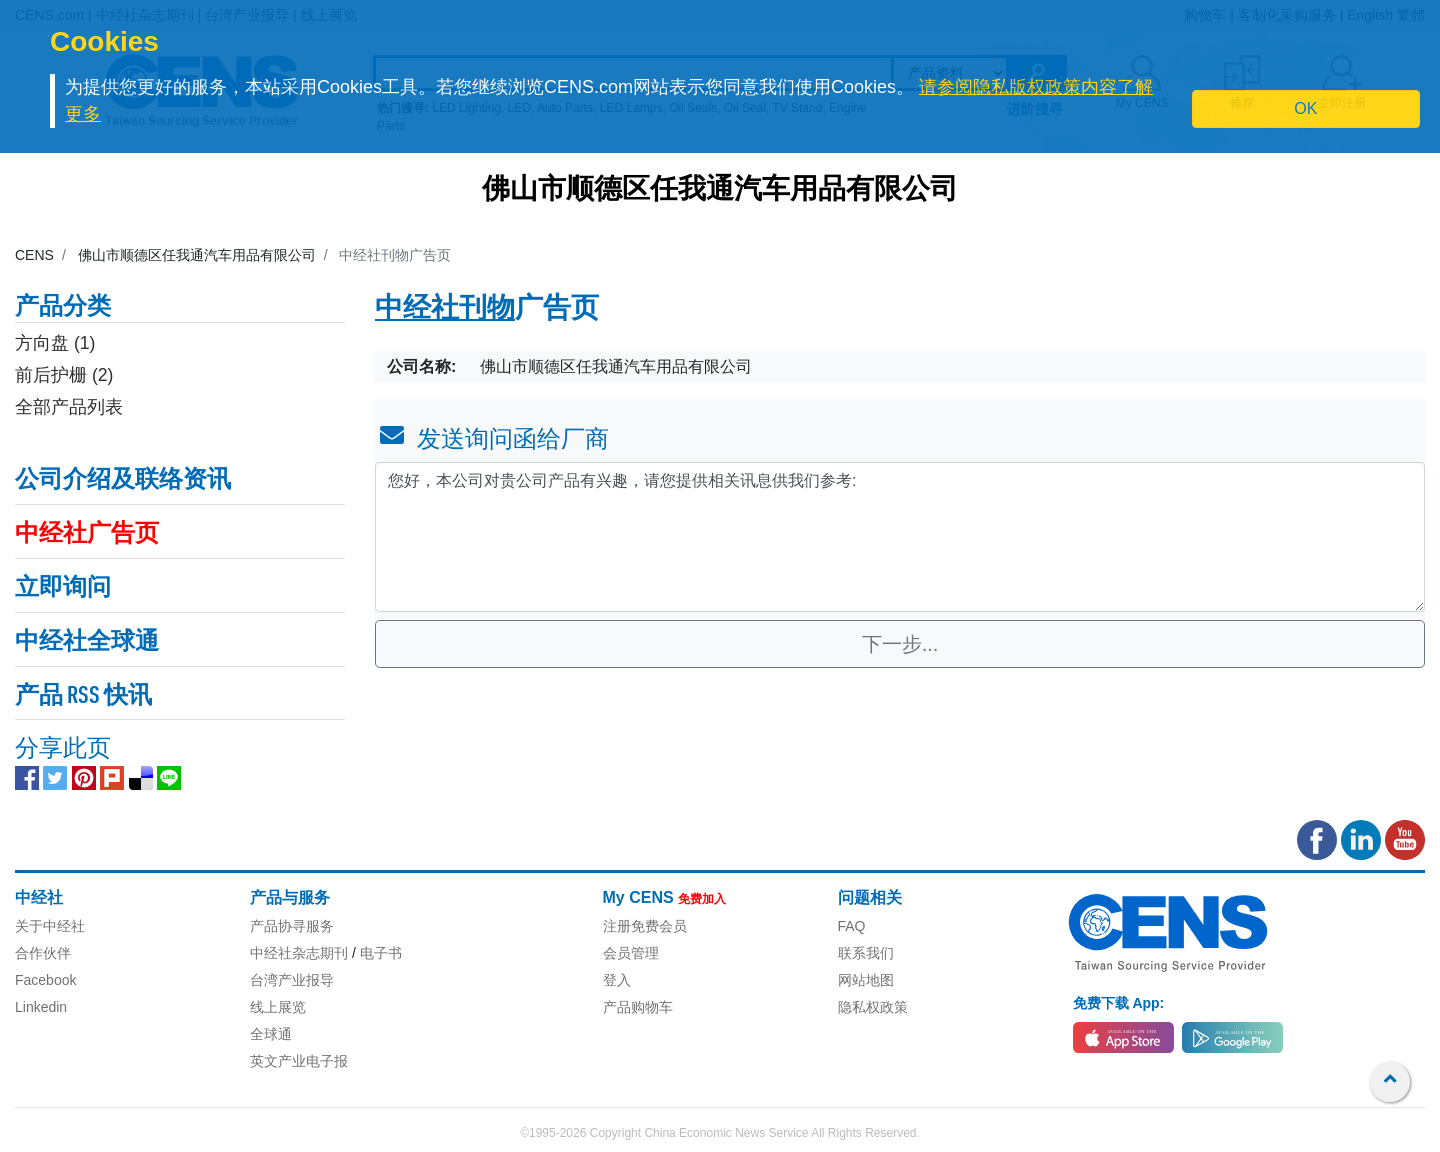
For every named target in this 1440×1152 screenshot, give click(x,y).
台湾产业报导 (292, 980)
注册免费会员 (645, 926)
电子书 (381, 953)
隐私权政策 (873, 1007)
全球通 (271, 1034)
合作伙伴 (43, 953)
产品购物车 (638, 1007)
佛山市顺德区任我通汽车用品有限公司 (720, 191)
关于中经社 (50, 926)
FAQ (852, 926)
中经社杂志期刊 (299, 953)
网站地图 (866, 980)
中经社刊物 (445, 310)
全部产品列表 (69, 407)
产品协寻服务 (292, 926)
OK (1305, 108)
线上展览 (278, 1007)
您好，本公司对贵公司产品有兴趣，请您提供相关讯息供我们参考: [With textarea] (900, 537)
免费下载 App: (1119, 1003)
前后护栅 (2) (64, 375)
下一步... (900, 644)
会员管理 (631, 953)
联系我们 (866, 953)
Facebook (45, 980)
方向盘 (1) (55, 343)
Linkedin (41, 1007)
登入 (617, 980)
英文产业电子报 (299, 1061)
